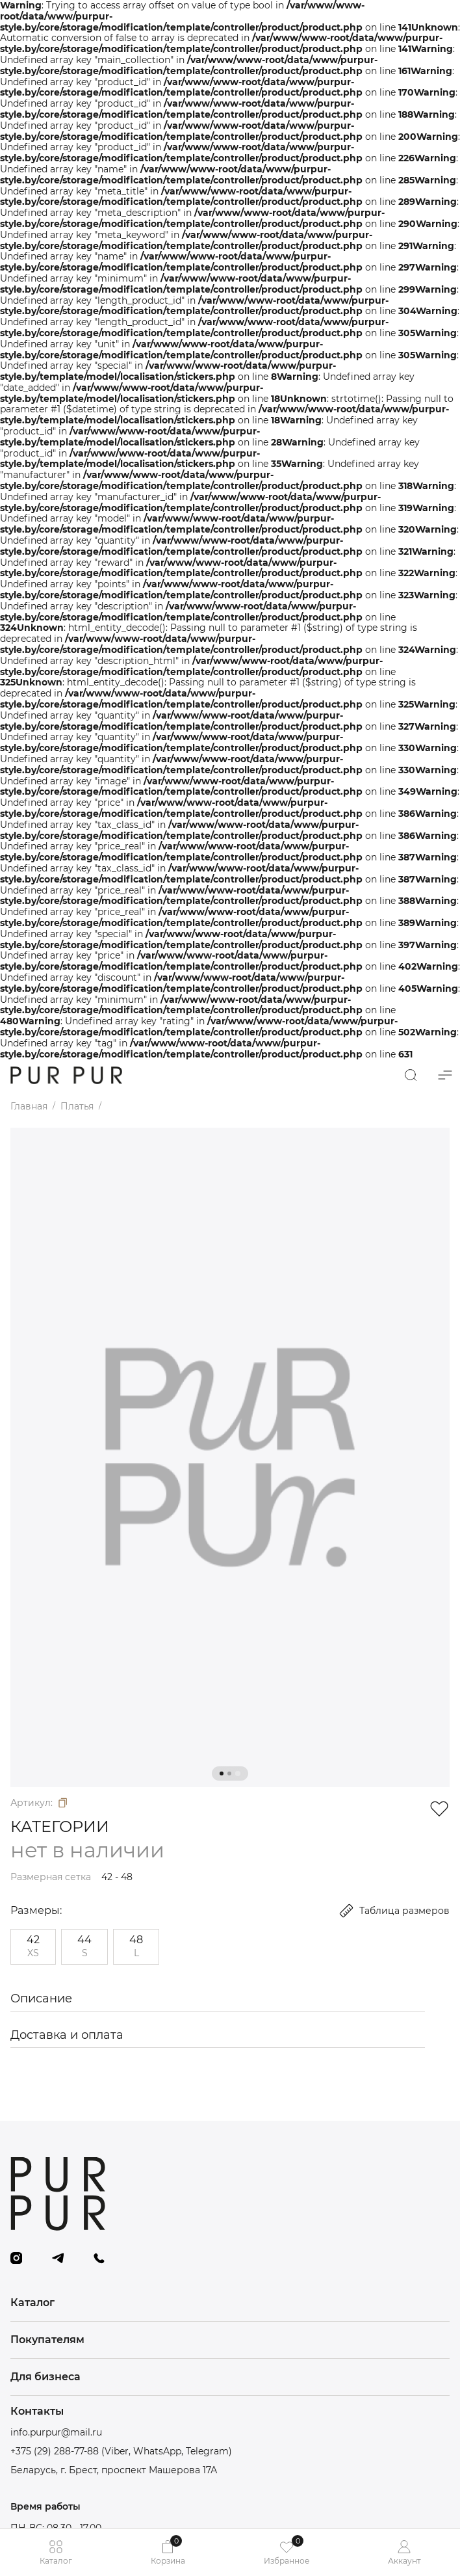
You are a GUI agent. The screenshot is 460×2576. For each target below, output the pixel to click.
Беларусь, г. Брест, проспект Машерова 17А (113, 2470)
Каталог (56, 2552)
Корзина (168, 2550)
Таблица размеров (394, 1911)
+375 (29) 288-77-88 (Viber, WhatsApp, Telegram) (121, 2451)
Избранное (286, 2550)
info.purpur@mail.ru (56, 2432)
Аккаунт (404, 2552)
